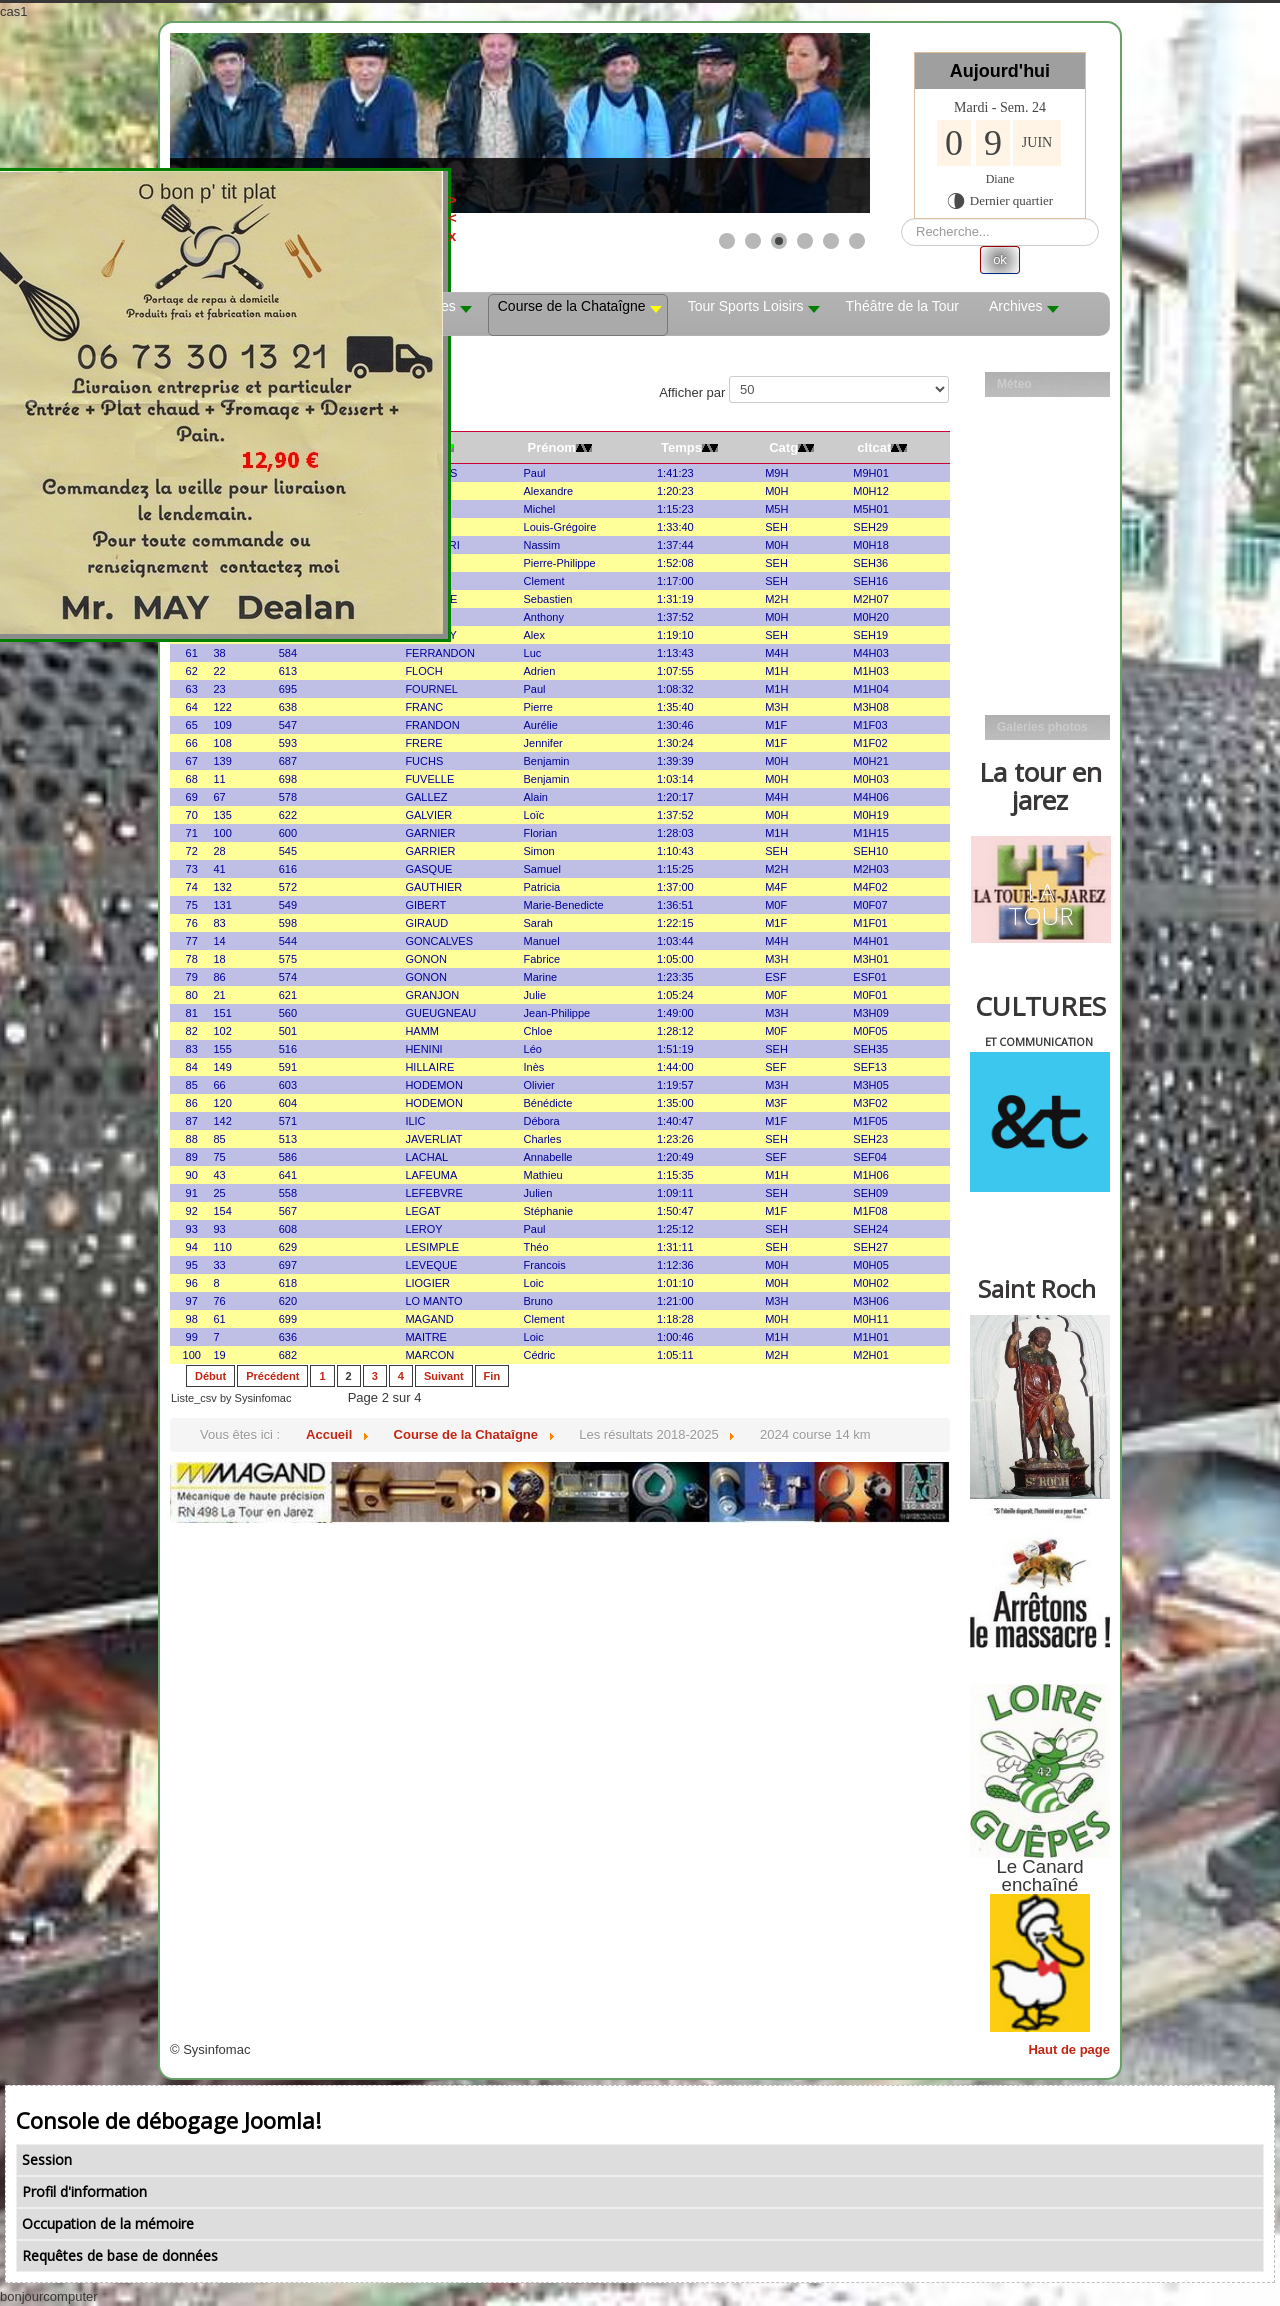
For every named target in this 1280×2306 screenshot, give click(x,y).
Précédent (272, 1376)
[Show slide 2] (753, 241)
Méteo (1014, 384)
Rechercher (901, 218)
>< (487, 208)
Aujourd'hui (1000, 71)
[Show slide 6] (857, 241)
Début (210, 1376)
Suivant (444, 1376)
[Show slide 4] (805, 241)
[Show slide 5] (831, 241)
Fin (492, 1376)
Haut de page (1069, 2049)
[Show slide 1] (727, 241)
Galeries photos (1042, 727)
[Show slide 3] (779, 241)
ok (1000, 259)
